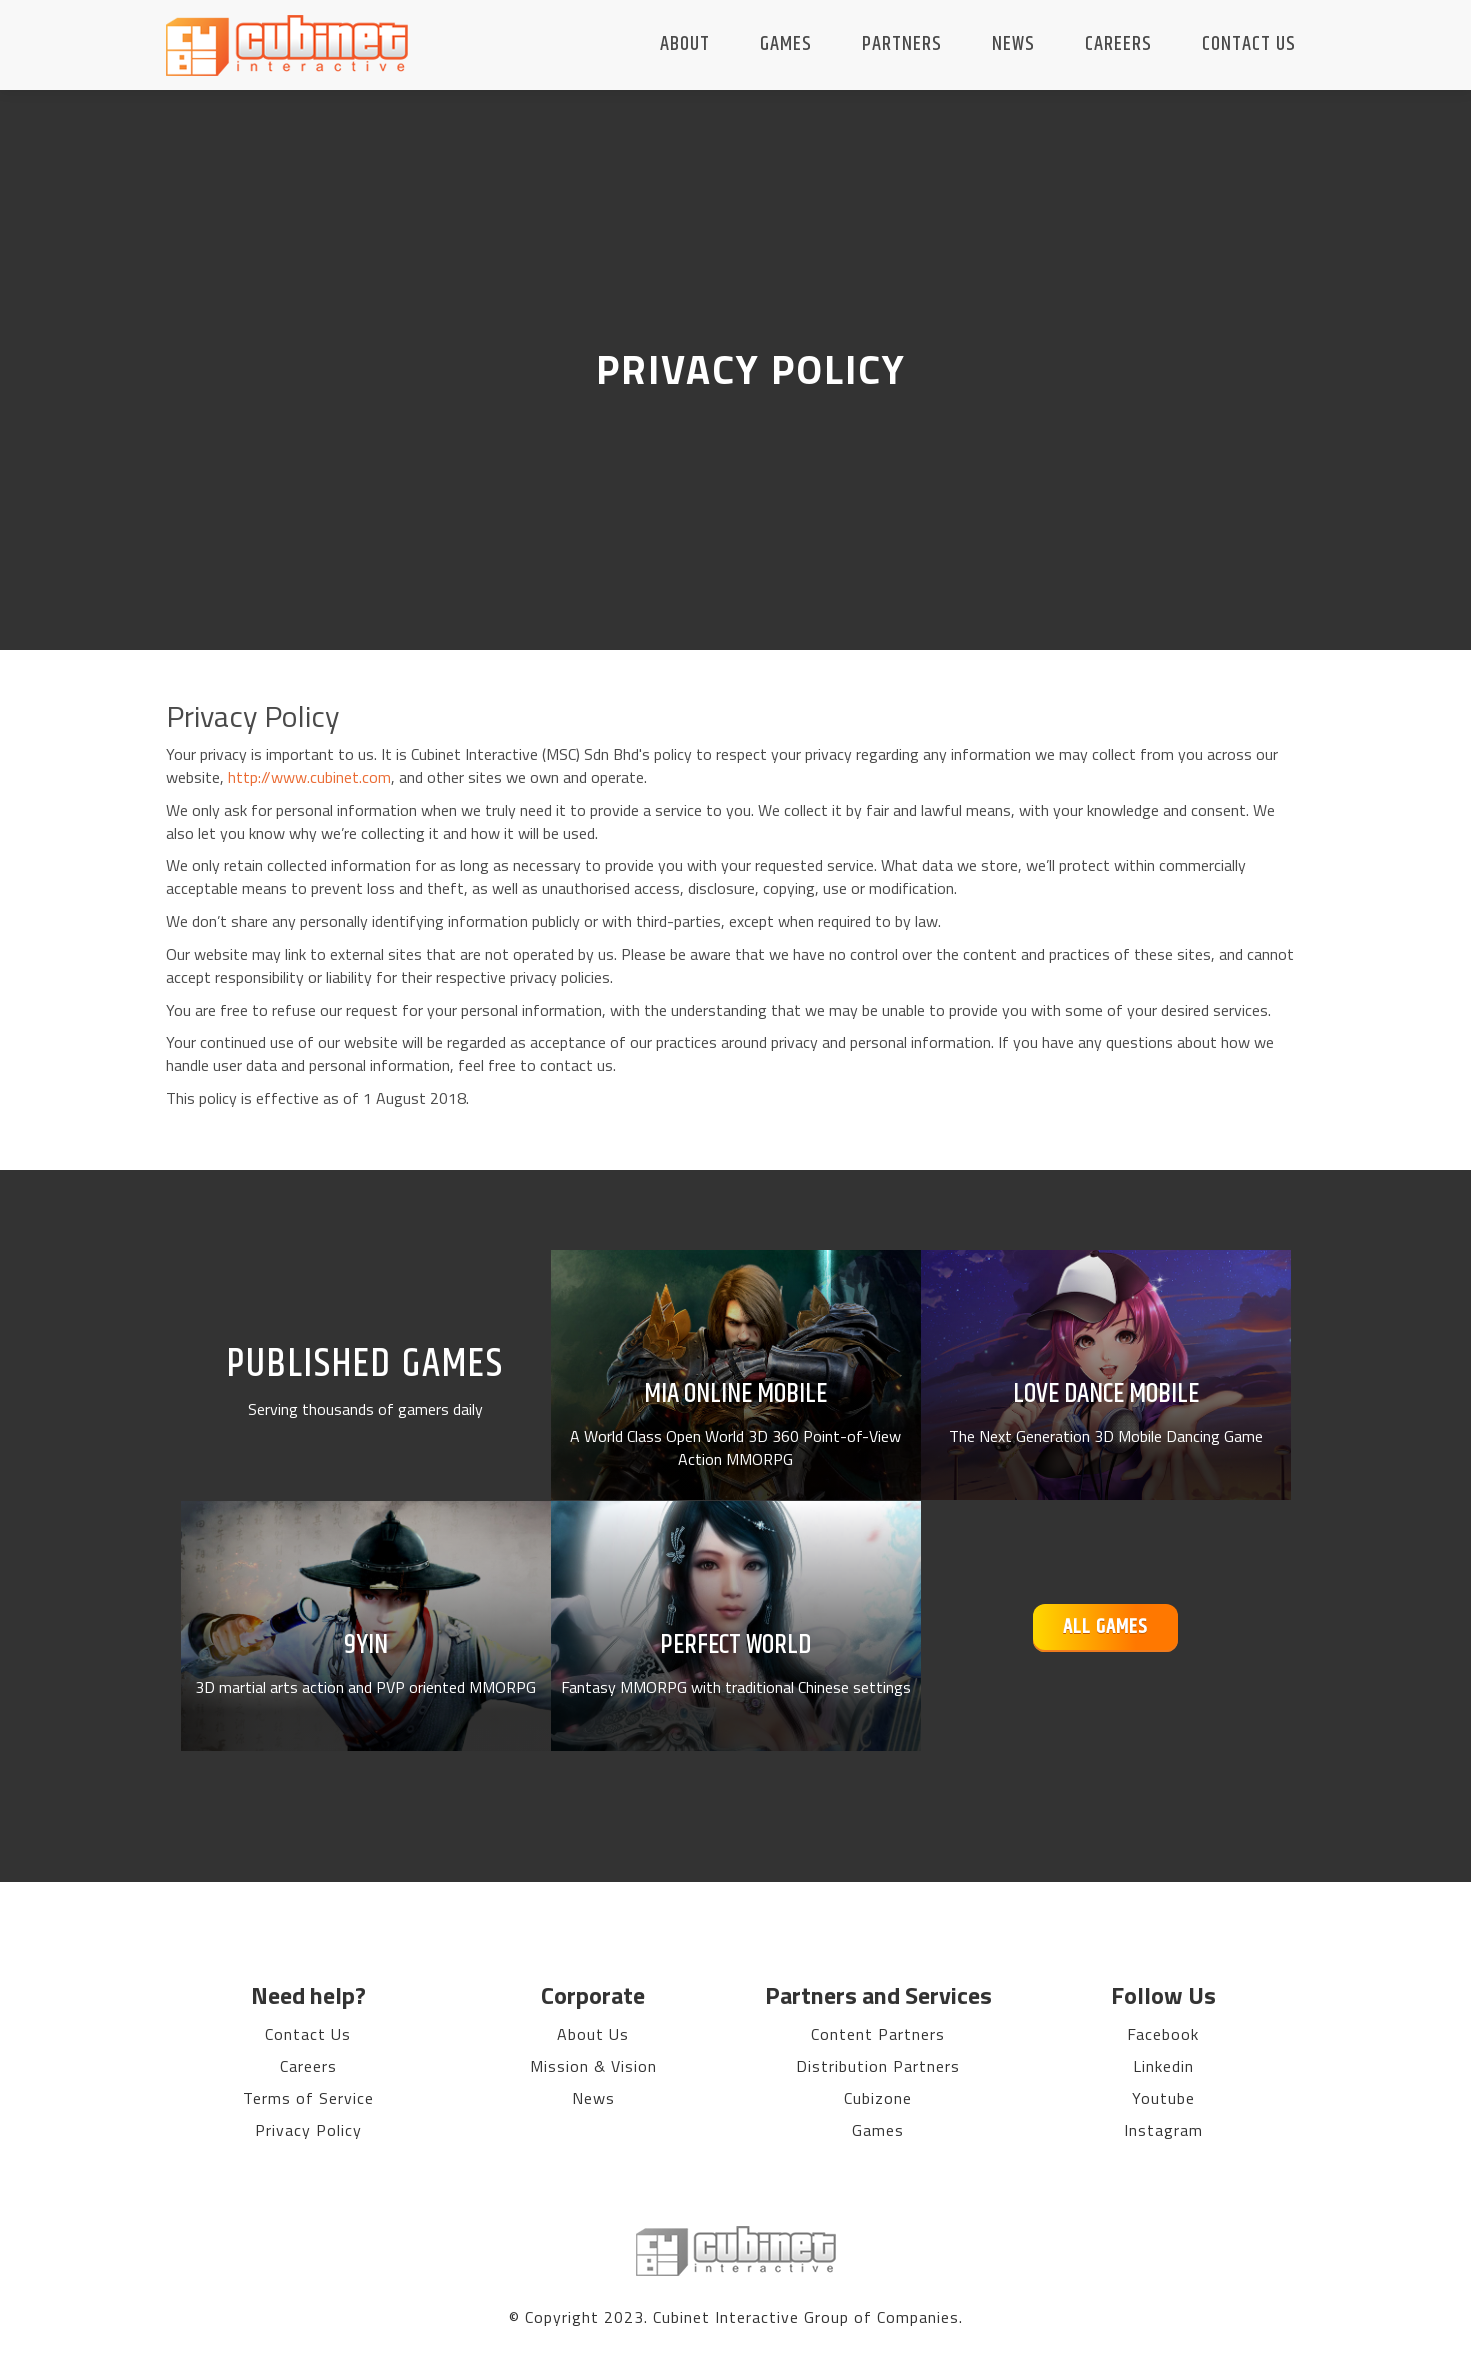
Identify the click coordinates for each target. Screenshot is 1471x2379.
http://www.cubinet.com (309, 777)
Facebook (1163, 2034)
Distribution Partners (878, 2066)
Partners (902, 44)
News (1013, 44)
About (685, 44)
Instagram (1163, 2130)
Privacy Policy (308, 2130)
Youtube (1163, 2098)
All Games (1105, 1627)
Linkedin (1163, 2066)
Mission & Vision (593, 2066)
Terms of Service (308, 2098)
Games (786, 44)
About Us (593, 2034)
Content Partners (878, 2034)
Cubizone (878, 2098)
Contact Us (1249, 44)
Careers (1118, 44)
